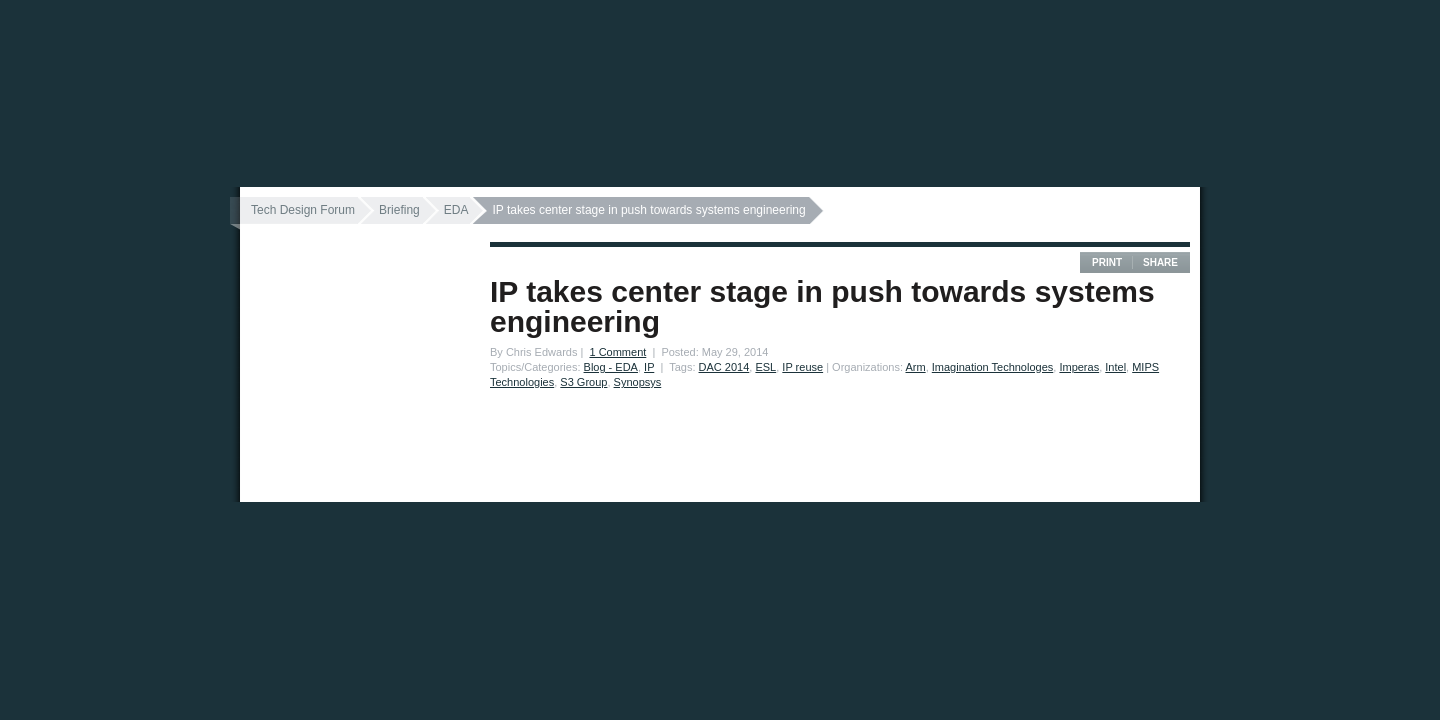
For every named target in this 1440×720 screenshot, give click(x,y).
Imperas (1079, 367)
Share (1160, 262)
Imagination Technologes (993, 367)
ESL (765, 367)
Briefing (399, 210)
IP (649, 367)
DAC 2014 (724, 367)
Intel (1115, 367)
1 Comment (617, 352)
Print (1107, 262)
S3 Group (583, 382)
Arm (915, 367)
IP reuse (802, 367)
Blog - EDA (611, 367)
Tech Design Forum (303, 210)
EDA (456, 210)
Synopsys (638, 382)
